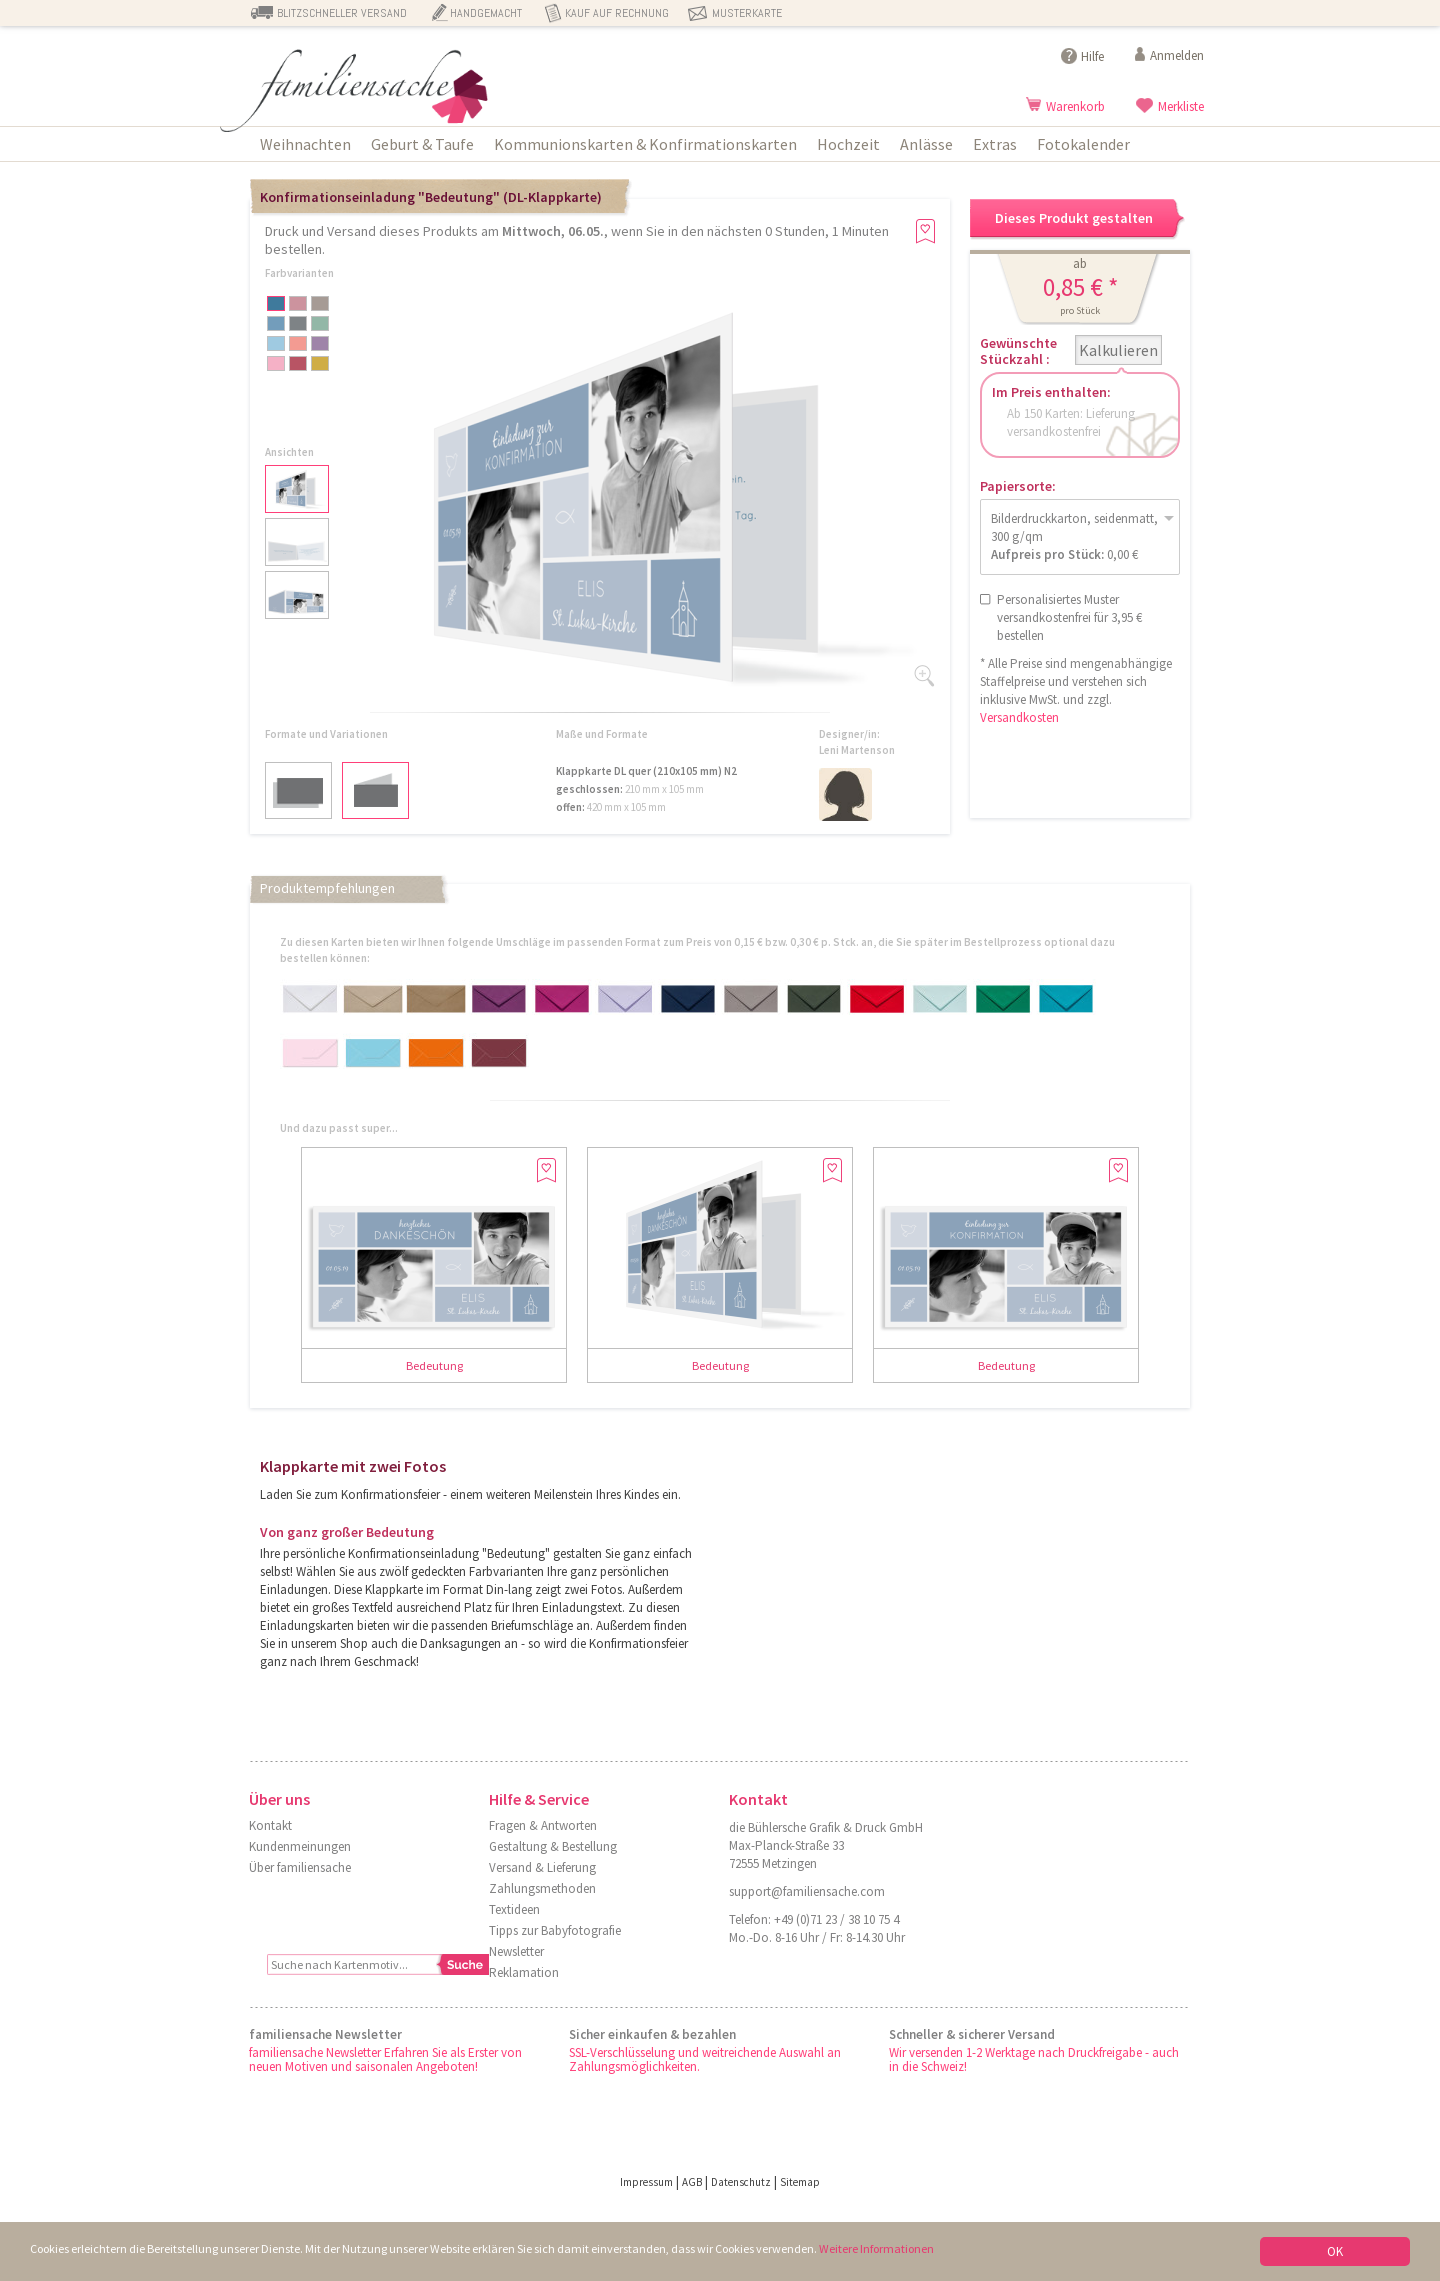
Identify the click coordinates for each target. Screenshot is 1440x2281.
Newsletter (516, 1951)
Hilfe (1092, 56)
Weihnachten (305, 144)
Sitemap (800, 2182)
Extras (995, 144)
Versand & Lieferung (542, 1867)
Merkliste (1181, 106)
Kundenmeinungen (300, 1846)
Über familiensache (300, 1867)
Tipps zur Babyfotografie (555, 1930)
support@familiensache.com (807, 1891)
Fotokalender (1083, 144)
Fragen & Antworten (543, 1825)
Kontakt (270, 1825)
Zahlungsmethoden (542, 1888)
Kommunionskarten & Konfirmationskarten (645, 144)
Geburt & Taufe (422, 144)
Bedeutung (434, 1365)
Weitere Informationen (913, 2250)
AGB (692, 2182)
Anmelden (1177, 55)
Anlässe (926, 144)
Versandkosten (1019, 717)
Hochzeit (848, 144)
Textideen (514, 1909)
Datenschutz (741, 2182)
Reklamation (524, 1972)
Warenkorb (1075, 106)
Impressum (646, 2182)
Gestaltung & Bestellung (553, 1846)
